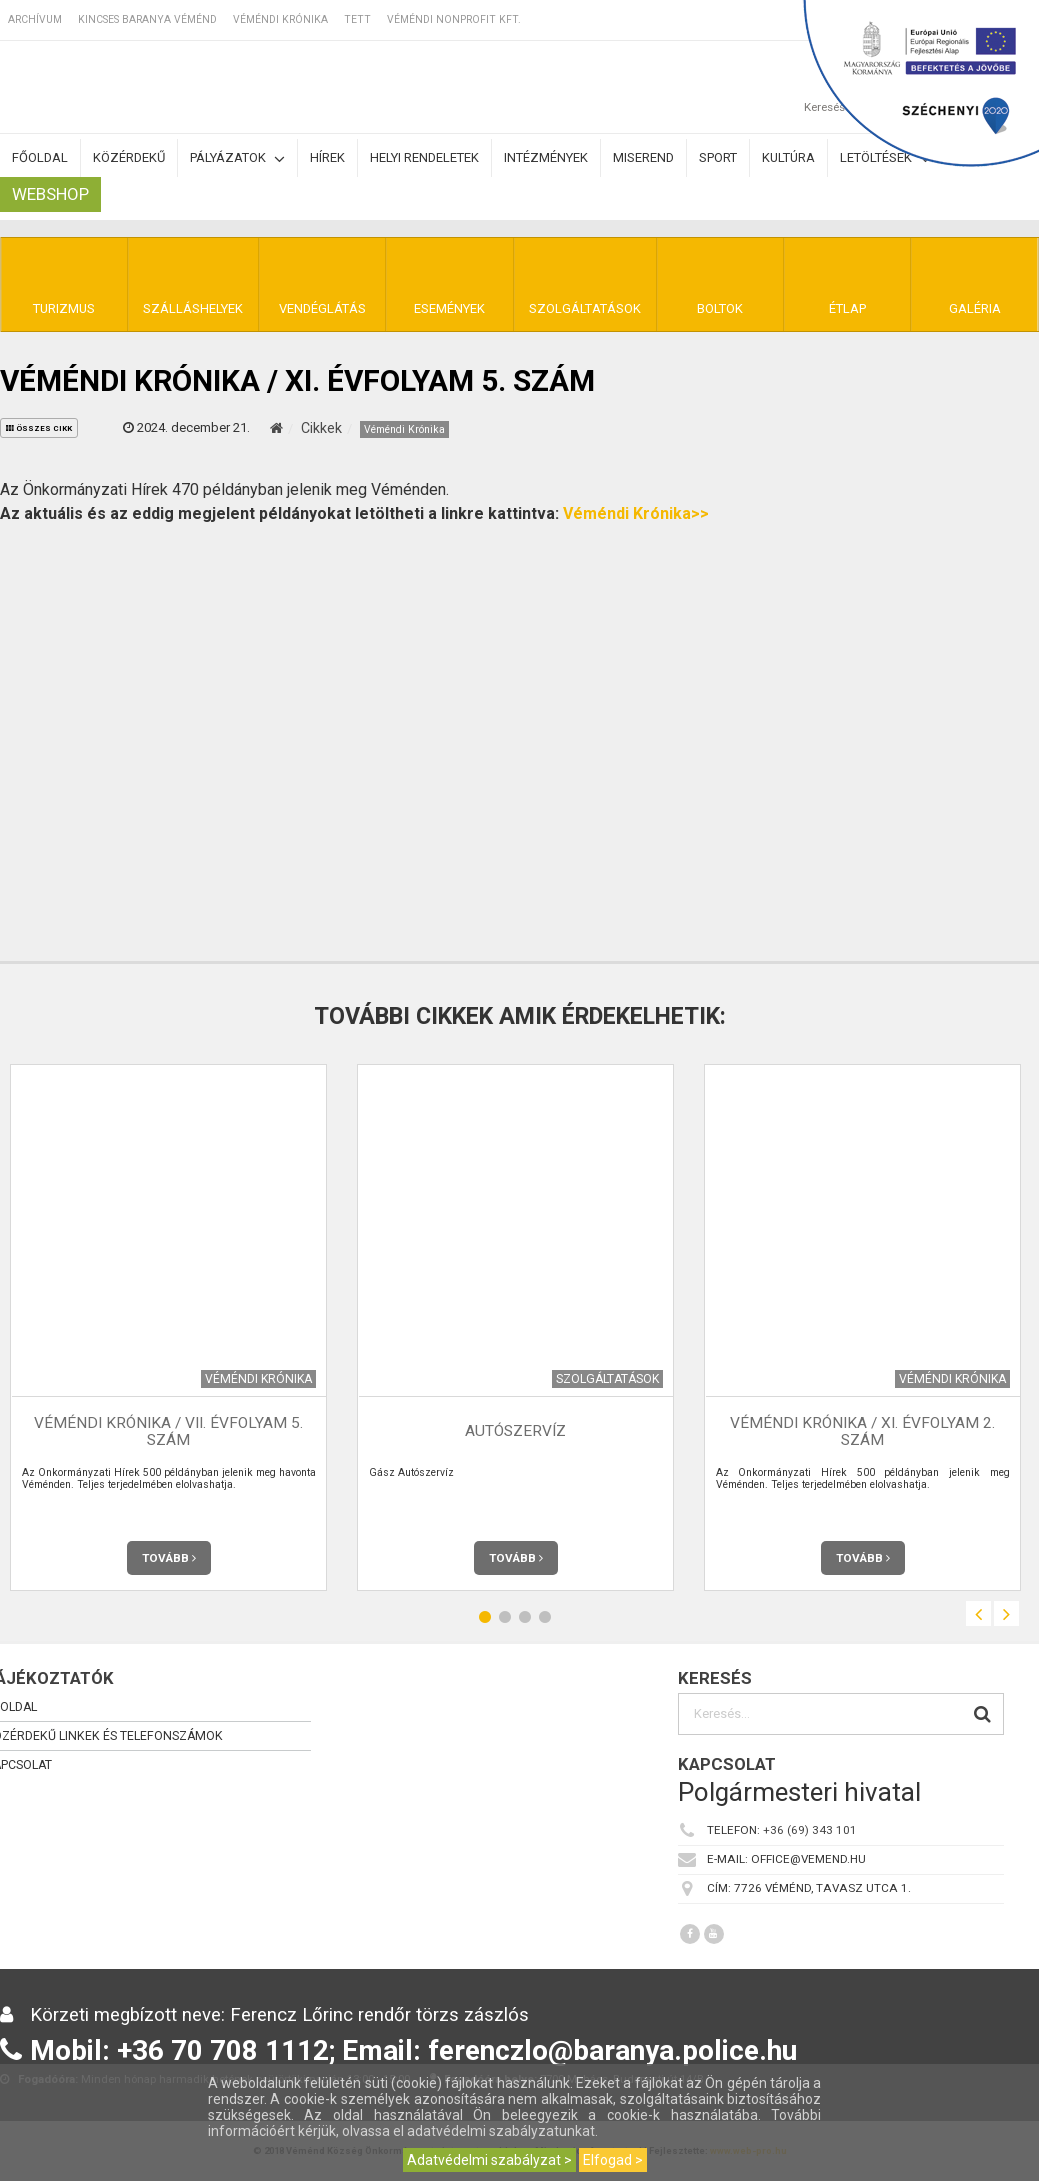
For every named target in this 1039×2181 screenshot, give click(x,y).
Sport (718, 157)
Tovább (169, 1558)
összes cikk (39, 428)
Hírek (327, 157)
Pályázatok (237, 158)
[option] (515, 1327)
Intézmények (546, 157)
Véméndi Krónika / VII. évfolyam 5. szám (168, 1431)
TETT (357, 19)
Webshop (50, 194)
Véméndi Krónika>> (636, 513)
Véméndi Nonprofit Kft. (454, 19)
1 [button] (485, 1616)
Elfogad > (613, 2160)
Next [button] (1006, 1613)
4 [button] (545, 1616)
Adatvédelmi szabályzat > (489, 2160)
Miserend (643, 157)
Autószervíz (515, 1431)
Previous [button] (978, 1613)
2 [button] (505, 1616)
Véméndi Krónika (280, 19)
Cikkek (321, 428)
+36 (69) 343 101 (810, 1830)
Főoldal (40, 157)
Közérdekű (129, 157)
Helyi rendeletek (424, 157)
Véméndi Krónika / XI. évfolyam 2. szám (862, 1431)
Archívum (35, 19)
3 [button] (525, 1616)
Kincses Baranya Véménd (147, 19)
